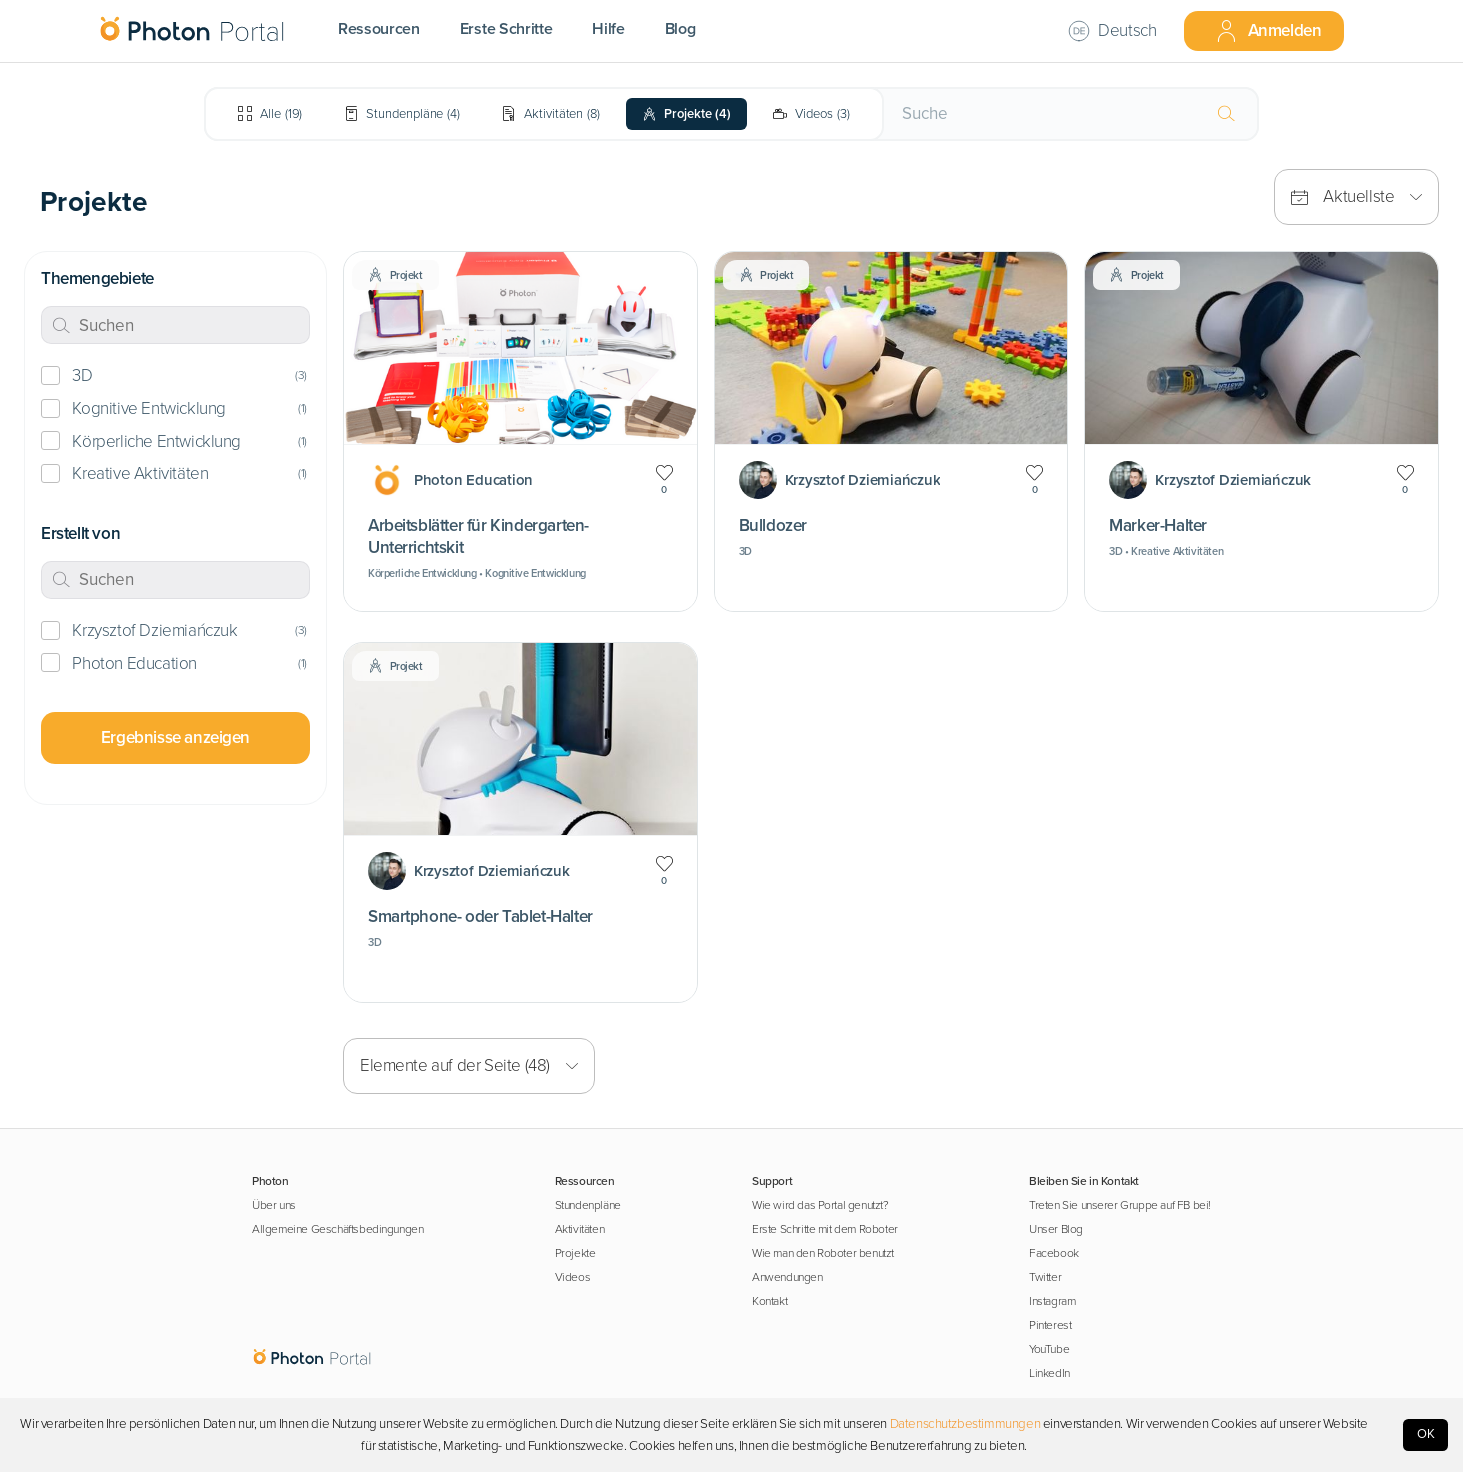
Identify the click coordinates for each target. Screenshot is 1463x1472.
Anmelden (1268, 31)
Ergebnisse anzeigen (175, 737)
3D (82, 375)
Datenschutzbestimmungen (965, 1424)
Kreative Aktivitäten (140, 473)
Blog (680, 29)
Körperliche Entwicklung (156, 441)
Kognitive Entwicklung (148, 408)
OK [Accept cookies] (1426, 1434)
